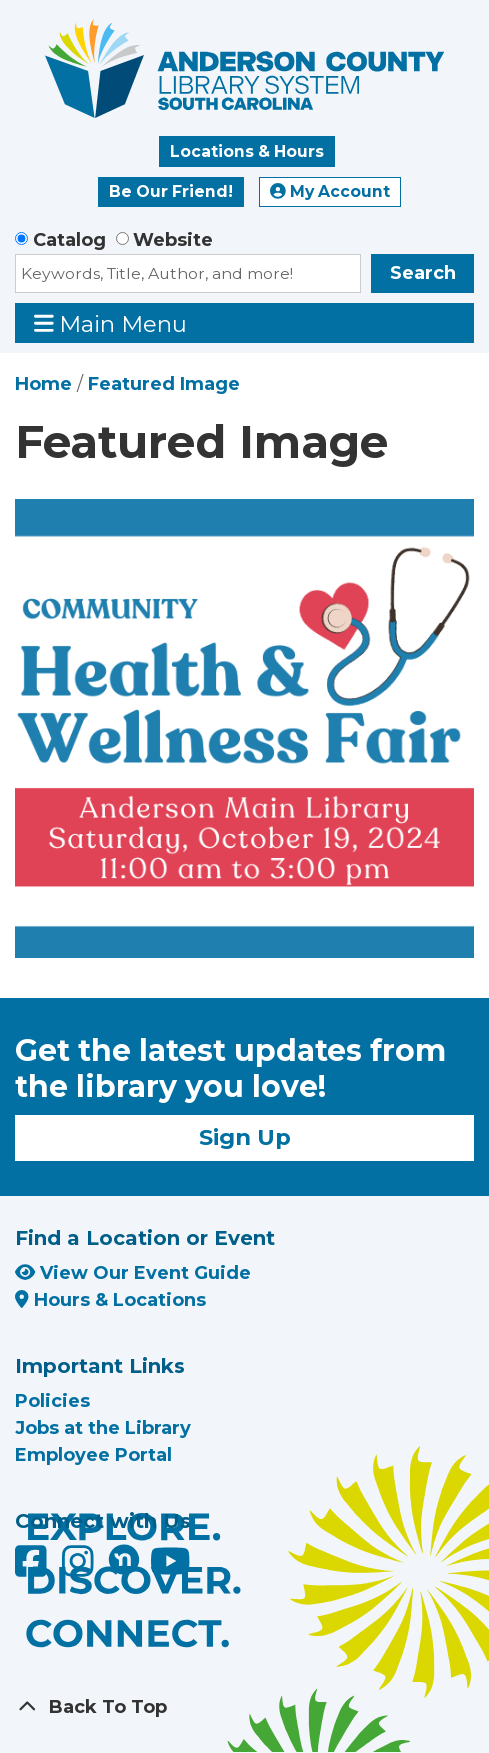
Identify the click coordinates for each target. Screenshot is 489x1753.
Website (173, 240)
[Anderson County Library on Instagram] (80, 1569)
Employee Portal (93, 1455)
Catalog (69, 240)
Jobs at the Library (103, 1428)
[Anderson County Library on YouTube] (170, 1569)
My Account (330, 191)
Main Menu (111, 323)
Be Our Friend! (171, 191)
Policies (52, 1401)
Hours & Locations (110, 1300)
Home (43, 384)
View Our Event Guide (133, 1273)
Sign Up (245, 1137)
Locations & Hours (247, 151)
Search (423, 273)
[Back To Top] (244, 1707)
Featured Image (164, 384)
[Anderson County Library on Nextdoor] (124, 1559)
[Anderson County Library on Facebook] (33, 1569)
